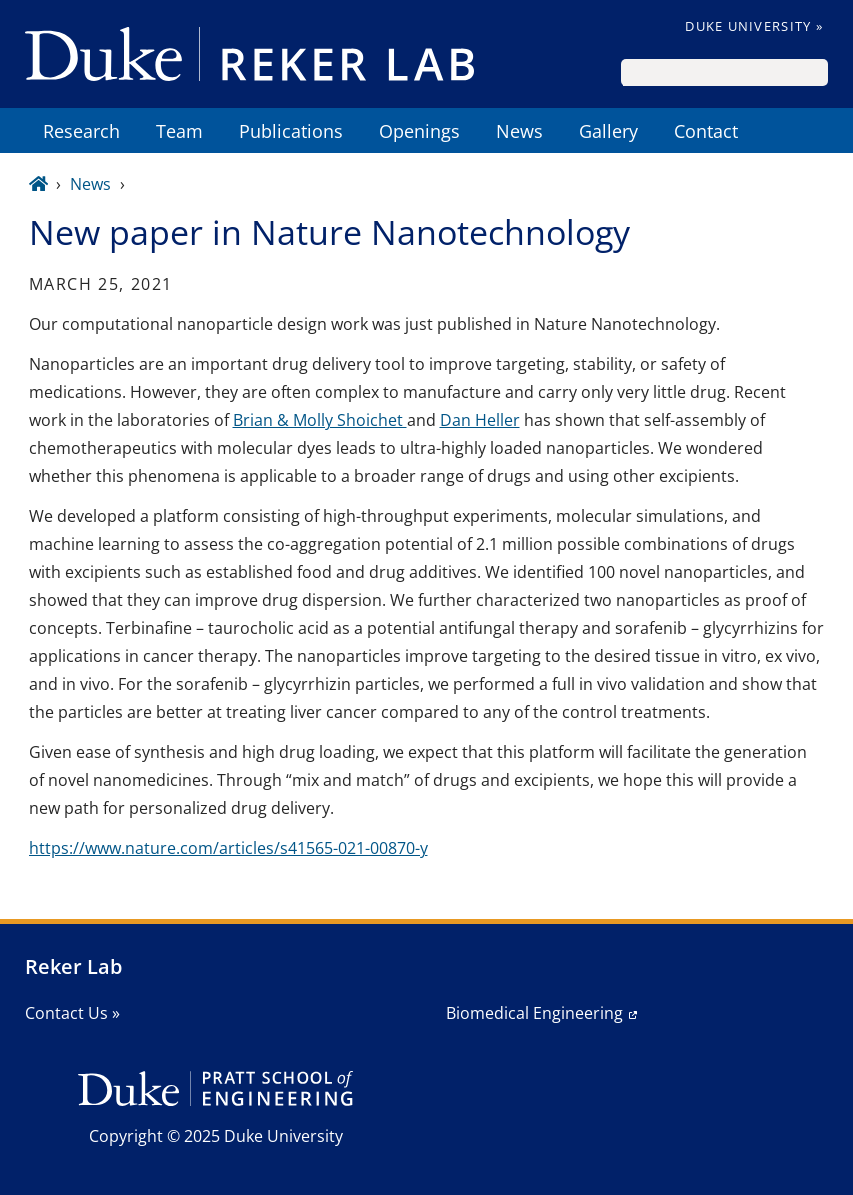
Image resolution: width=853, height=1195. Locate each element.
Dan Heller (480, 420)
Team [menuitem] (179, 131)
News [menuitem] (519, 131)
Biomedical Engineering (534, 1013)
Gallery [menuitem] (608, 131)
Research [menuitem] (81, 131)
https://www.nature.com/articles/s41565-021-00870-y (228, 848)
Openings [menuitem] (419, 131)
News (90, 184)
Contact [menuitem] (706, 131)
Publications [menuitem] (291, 131)
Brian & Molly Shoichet (320, 420)
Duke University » (754, 26)
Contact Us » (72, 1013)
